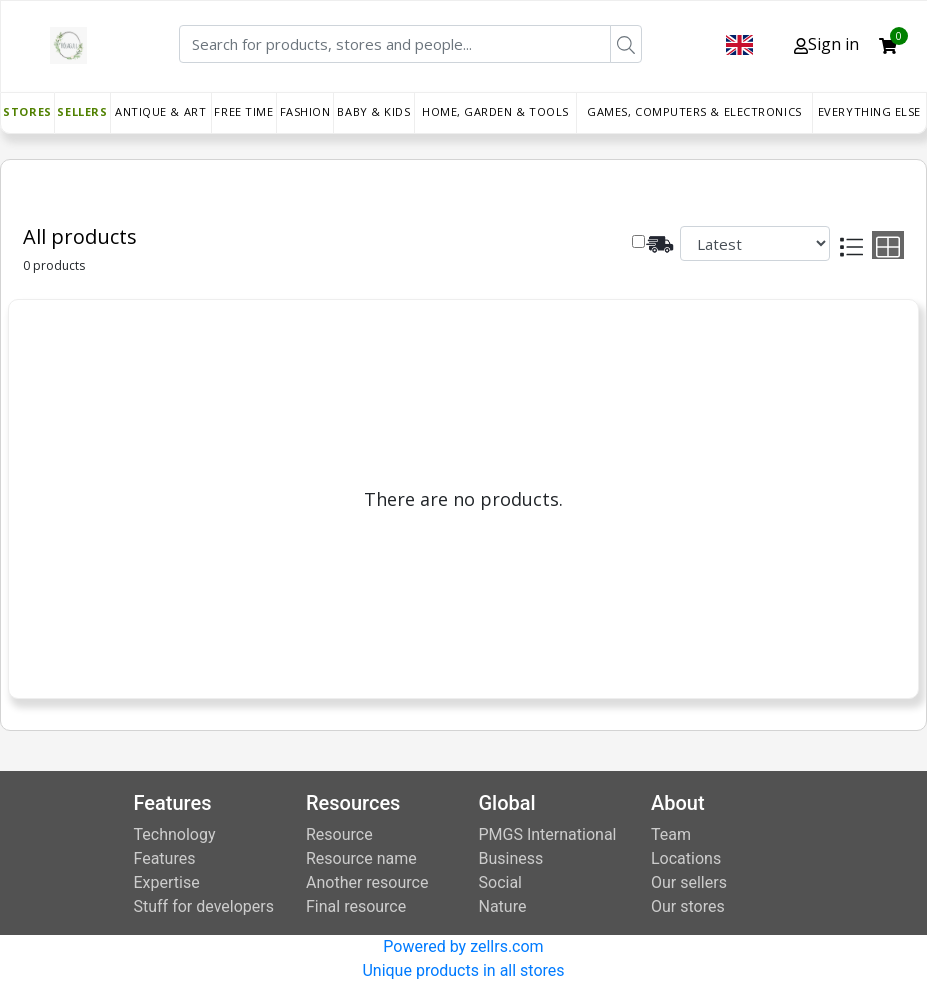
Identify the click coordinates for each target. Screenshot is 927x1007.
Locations (686, 858)
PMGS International (548, 834)
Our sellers (689, 882)
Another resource (367, 882)
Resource (339, 834)
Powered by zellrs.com (463, 946)
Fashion (305, 111)
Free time (243, 111)
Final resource (356, 906)
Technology (175, 834)
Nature (503, 906)
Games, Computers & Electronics (694, 111)
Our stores (688, 906)
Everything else (869, 111)
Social (500, 882)
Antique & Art (160, 111)
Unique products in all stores (463, 970)
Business (511, 858)
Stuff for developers (204, 906)
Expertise (167, 882)
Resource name (361, 858)
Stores (27, 111)
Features (165, 858)
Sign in (826, 44)
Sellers (82, 111)
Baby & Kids (373, 111)
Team (671, 834)
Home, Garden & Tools (495, 111)
